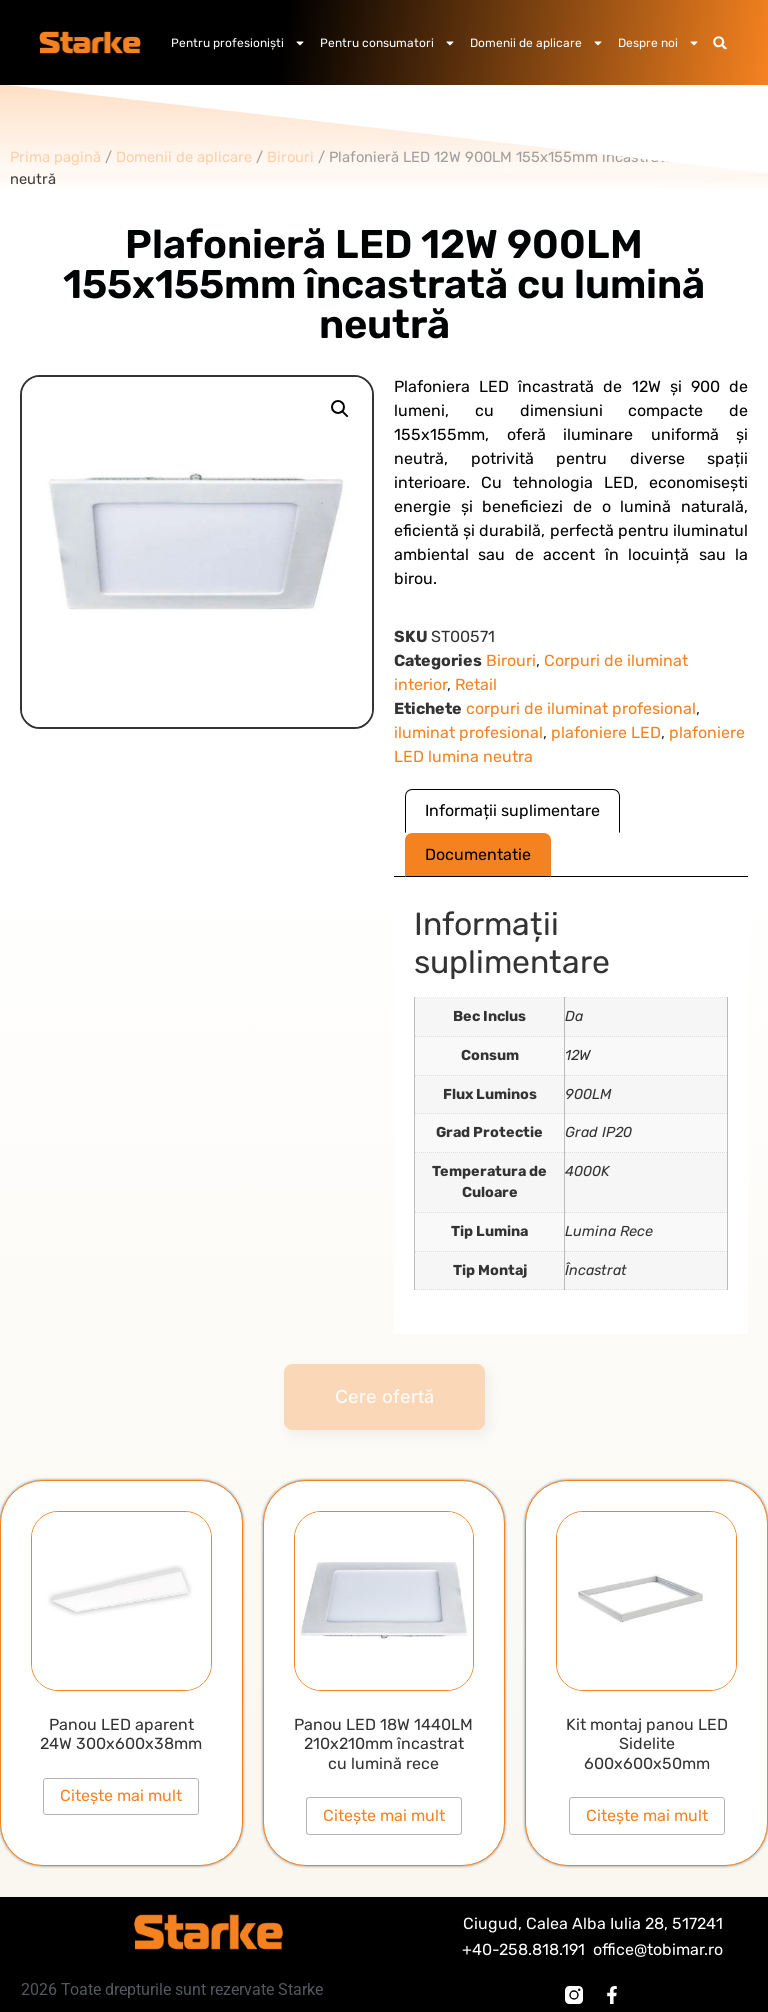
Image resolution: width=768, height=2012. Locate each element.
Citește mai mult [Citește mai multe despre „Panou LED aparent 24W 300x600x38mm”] (121, 1795)
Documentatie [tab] (478, 854)
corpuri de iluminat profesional (581, 708)
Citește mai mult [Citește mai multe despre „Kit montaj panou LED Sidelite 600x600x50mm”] (647, 1815)
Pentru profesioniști (238, 43)
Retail (476, 684)
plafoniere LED (606, 732)
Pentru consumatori (388, 43)
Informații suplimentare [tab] (512, 810)
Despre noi (659, 43)
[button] (720, 42)
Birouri (511, 660)
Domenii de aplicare (537, 43)
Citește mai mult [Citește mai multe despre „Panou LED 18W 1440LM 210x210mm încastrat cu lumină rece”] (384, 1815)
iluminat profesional (468, 732)
